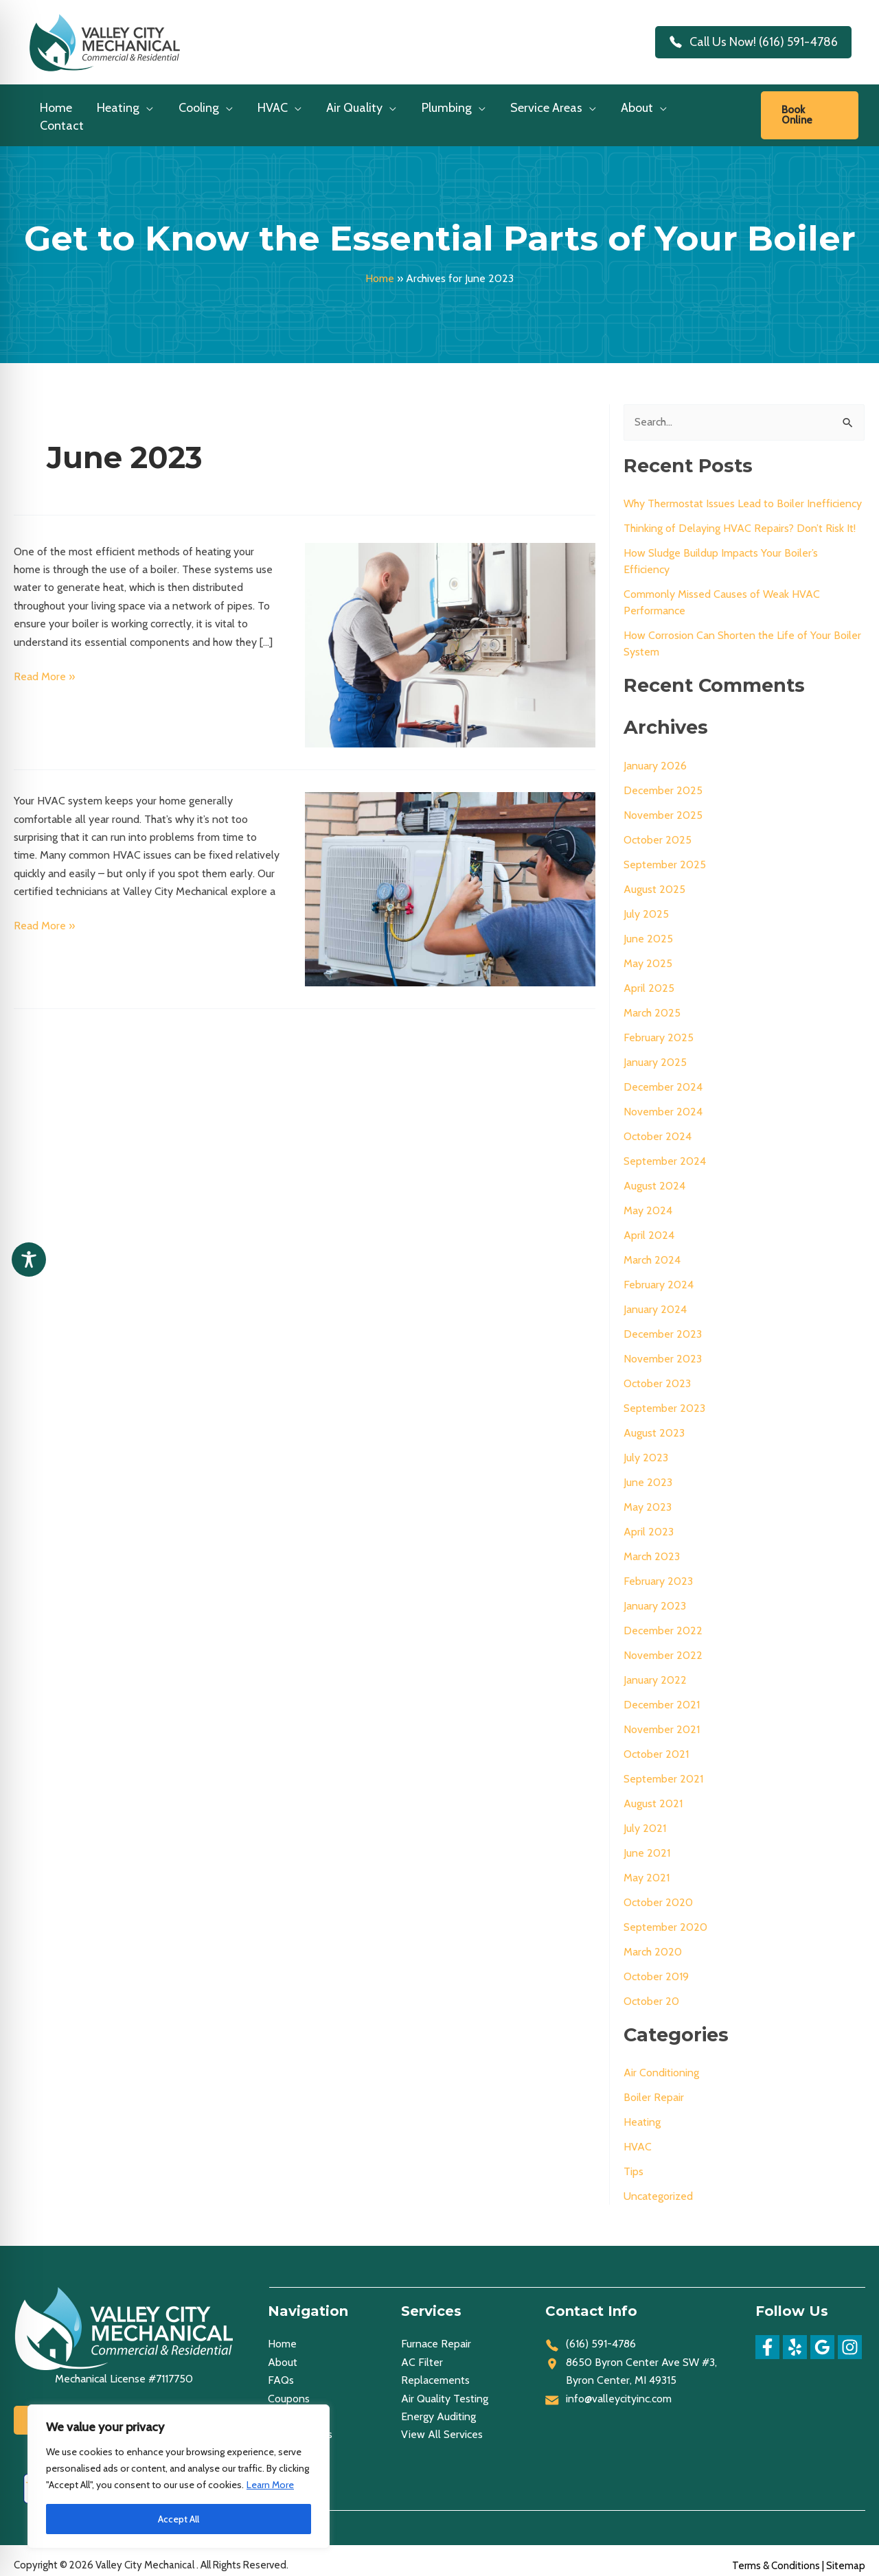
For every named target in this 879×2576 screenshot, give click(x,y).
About (282, 2351)
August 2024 (654, 1175)
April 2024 (649, 1224)
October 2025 (658, 829)
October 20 (651, 1990)
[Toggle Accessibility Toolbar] (28, 1259)
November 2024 (663, 1101)
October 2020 (658, 1892)
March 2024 (652, 1249)
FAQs (281, 2369)
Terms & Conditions (776, 2555)
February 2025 (659, 1027)
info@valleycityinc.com (619, 2388)
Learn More (270, 2485)
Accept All (178, 2519)
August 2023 (654, 1422)
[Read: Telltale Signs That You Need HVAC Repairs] (450, 878)
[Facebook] (767, 2337)
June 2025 (648, 928)
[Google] (822, 2337)
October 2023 (657, 1373)
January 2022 (655, 1669)
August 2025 (654, 878)
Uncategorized (658, 2185)
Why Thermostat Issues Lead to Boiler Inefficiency (743, 493)
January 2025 (655, 1051)
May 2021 (647, 1867)
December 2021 (662, 1694)
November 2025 (663, 804)
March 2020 (653, 1941)
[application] (147, 112)
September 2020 (665, 1916)
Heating (642, 2111)
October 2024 (658, 1126)
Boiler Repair (654, 2086)
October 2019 (656, 1966)
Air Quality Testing (444, 2388)
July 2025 (646, 903)
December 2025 (663, 780)
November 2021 (662, 1719)
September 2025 (665, 854)
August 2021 (653, 1793)
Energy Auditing (438, 2406)
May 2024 (648, 1200)
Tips (633, 2161)
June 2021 (647, 1842)
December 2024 (663, 1076)
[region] (178, 2476)
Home (379, 268)
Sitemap (845, 2555)
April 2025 (649, 977)
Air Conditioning (661, 2062)
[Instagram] (850, 2337)
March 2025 (652, 1002)
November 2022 (663, 1644)
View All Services (442, 2423)
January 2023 (655, 1595)
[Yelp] (795, 2337)
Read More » (44, 666)
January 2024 (655, 1299)
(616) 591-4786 (601, 2333)
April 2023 (649, 1521)
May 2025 (648, 953)
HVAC (638, 2136)
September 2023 (664, 1397)
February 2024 (659, 1274)
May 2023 (648, 1496)
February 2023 (658, 1570)
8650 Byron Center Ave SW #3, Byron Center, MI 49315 (641, 2360)
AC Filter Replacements (435, 2360)
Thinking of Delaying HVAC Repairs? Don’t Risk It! (740, 517)
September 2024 (665, 1150)
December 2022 (663, 1620)
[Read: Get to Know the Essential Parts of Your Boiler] (450, 633)
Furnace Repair (436, 2333)
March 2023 (652, 1546)
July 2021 (645, 1817)
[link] (809, 110)
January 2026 (655, 755)
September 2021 (663, 1768)
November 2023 (663, 1348)
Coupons (289, 2388)
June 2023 (648, 1471)
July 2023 (646, 1447)
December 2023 (663, 1323)
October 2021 (656, 1743)
